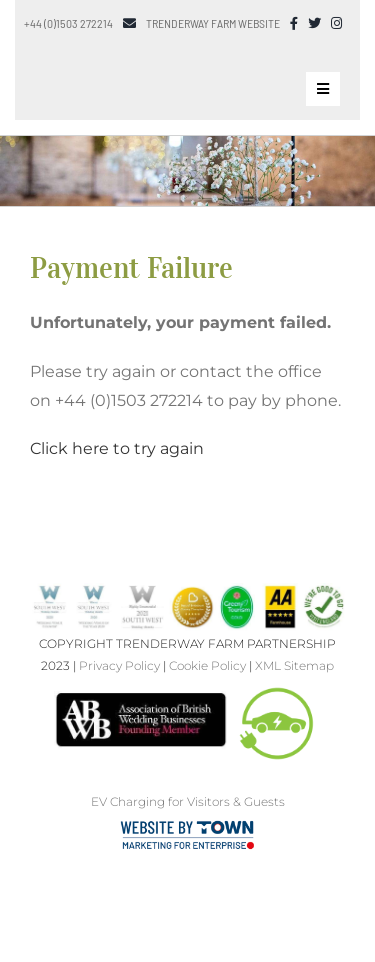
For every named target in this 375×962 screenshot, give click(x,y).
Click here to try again (117, 448)
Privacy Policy (119, 665)
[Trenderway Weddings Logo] (97, 55)
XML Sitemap (294, 665)
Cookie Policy (207, 665)
